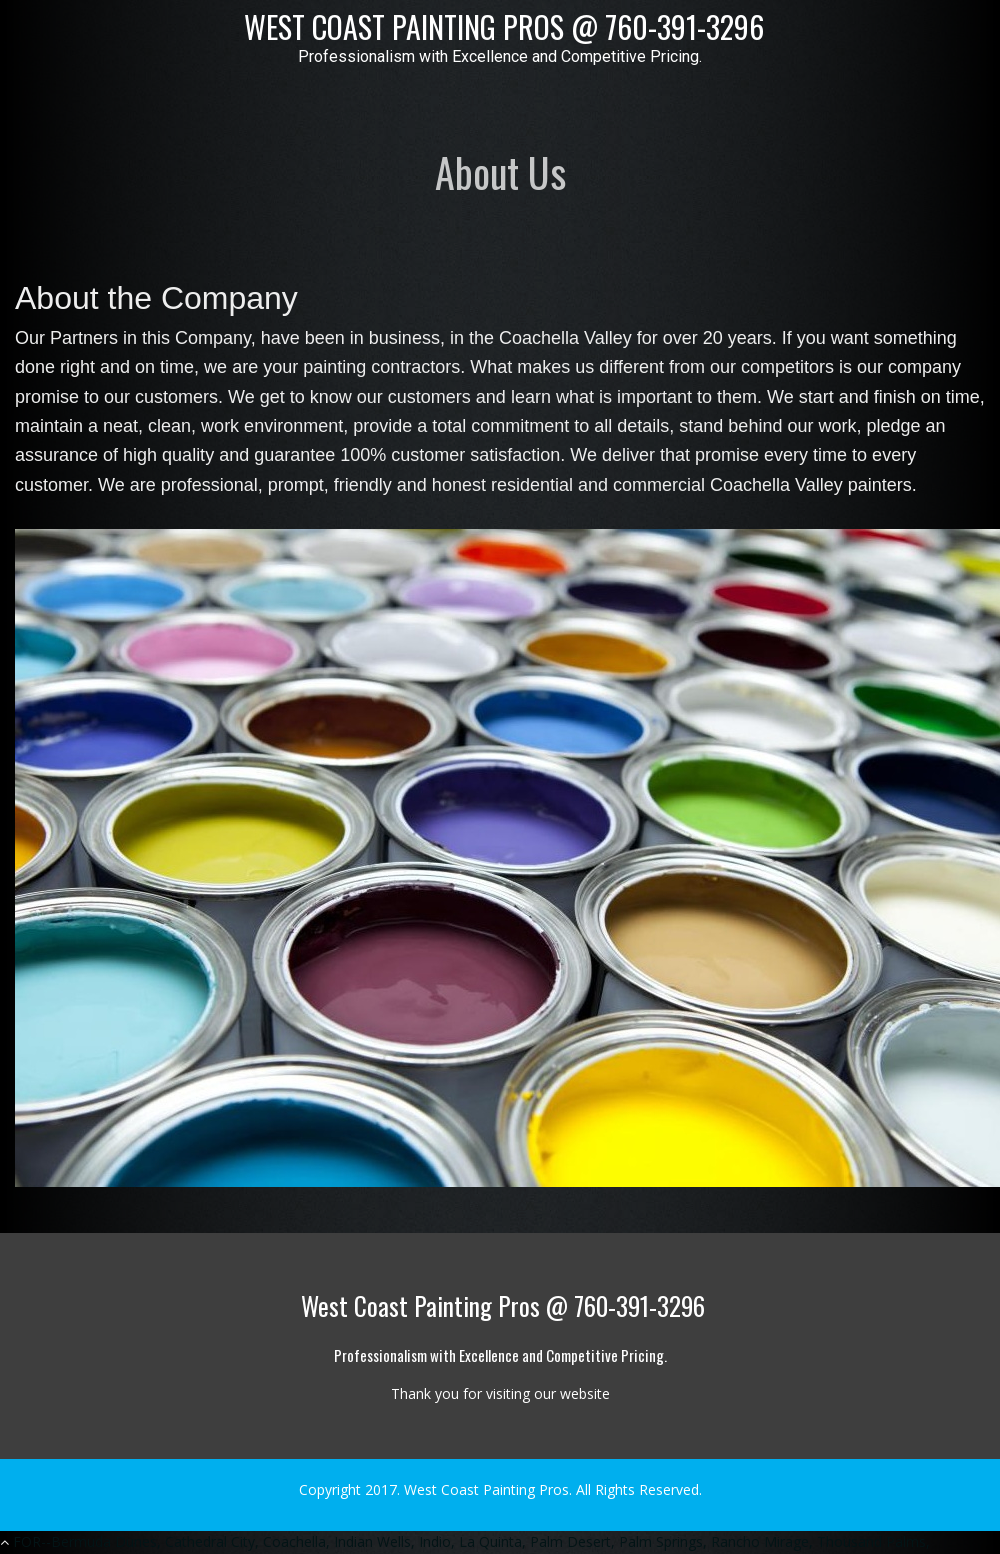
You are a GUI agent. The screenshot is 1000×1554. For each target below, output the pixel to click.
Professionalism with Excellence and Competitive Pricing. (500, 57)
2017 (381, 1489)
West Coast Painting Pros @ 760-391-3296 (500, 26)
